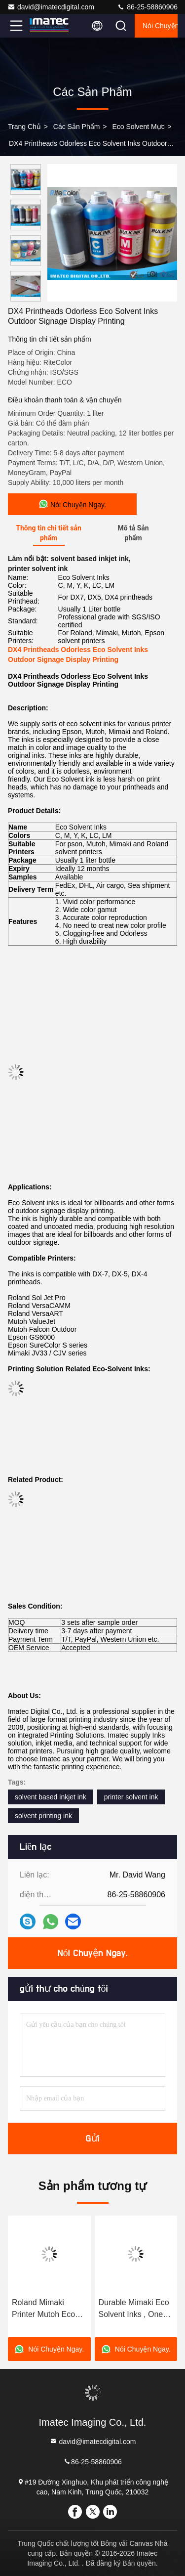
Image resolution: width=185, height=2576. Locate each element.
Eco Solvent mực (138, 127)
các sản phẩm (76, 127)
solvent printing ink (43, 1816)
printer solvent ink (131, 1797)
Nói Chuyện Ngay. (160, 26)
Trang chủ (24, 127)
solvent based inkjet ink (50, 1797)
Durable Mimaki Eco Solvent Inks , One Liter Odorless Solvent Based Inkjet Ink (135, 2309)
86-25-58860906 (147, 7)
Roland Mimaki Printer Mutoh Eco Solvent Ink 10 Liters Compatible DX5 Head (47, 2309)
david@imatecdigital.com (50, 7)
